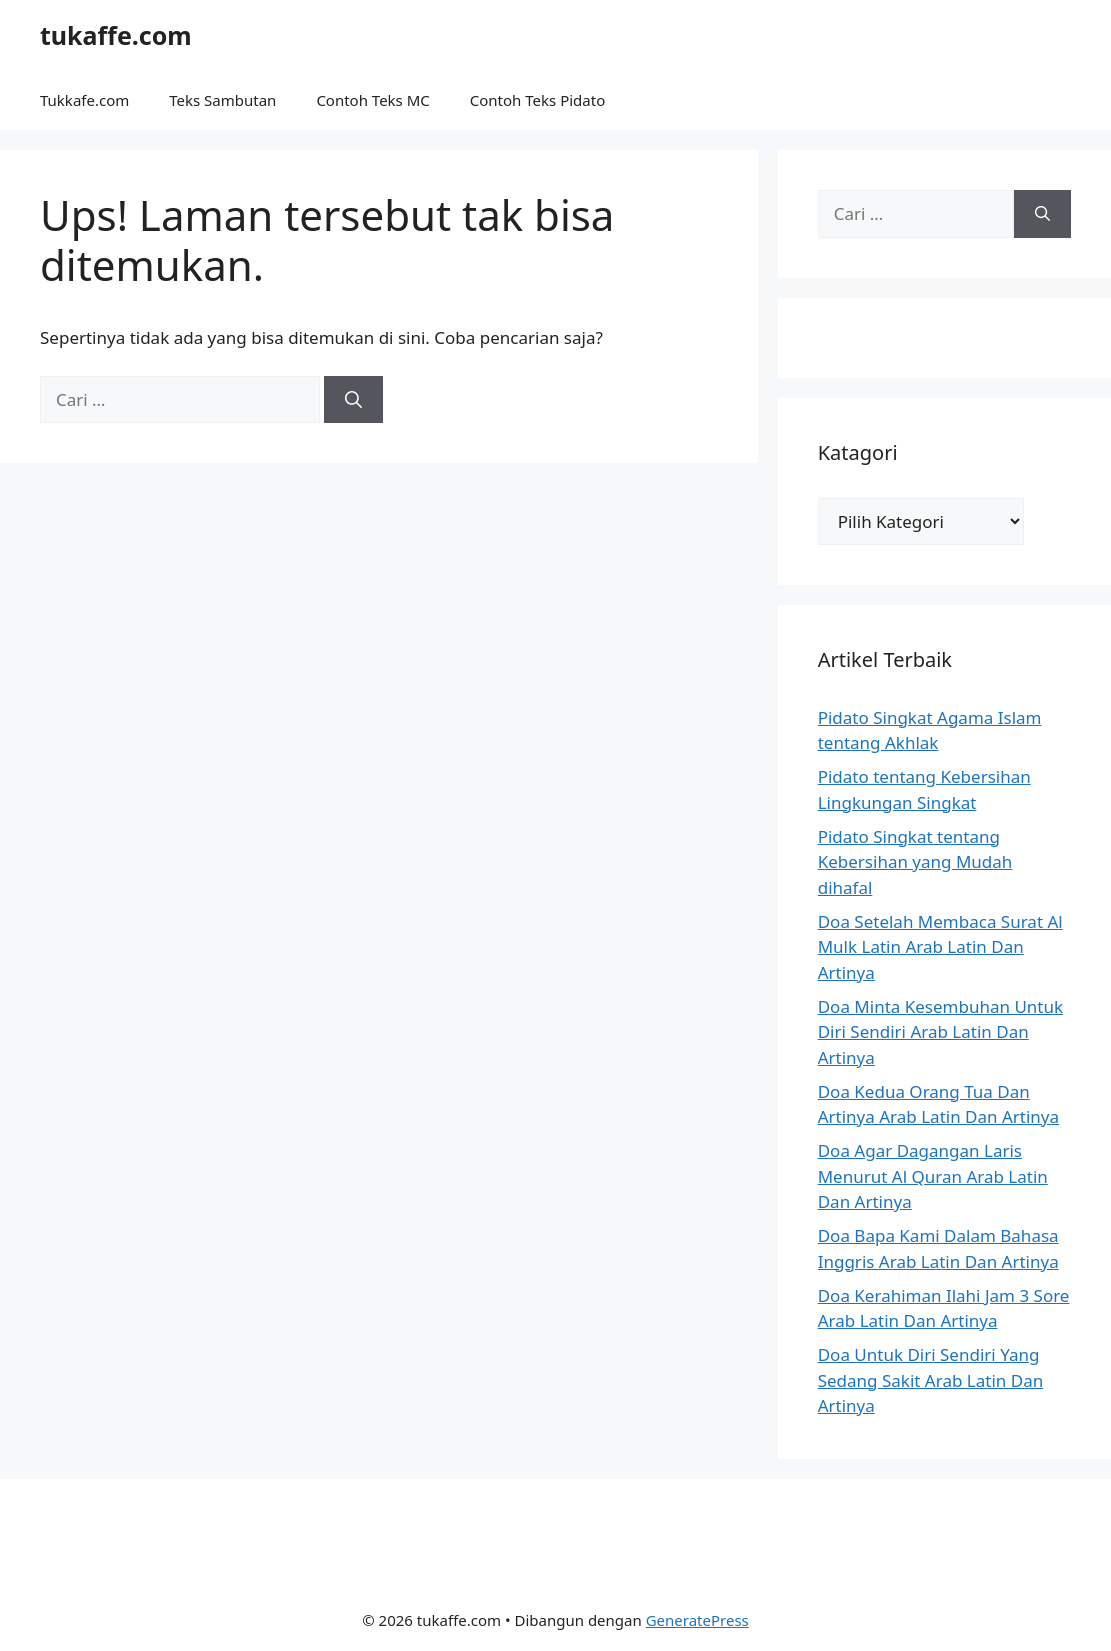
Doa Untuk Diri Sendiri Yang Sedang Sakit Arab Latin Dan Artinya (931, 1380)
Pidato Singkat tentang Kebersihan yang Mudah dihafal (915, 862)
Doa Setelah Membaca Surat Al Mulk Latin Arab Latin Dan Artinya (940, 947)
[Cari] (353, 400)
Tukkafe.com (84, 100)
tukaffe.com (116, 35)
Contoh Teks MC (372, 100)
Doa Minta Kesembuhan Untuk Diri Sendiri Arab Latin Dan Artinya (940, 1032)
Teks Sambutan (222, 100)
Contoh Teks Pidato (537, 100)
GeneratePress (697, 1620)
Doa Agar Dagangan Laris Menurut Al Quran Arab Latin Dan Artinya (933, 1176)
